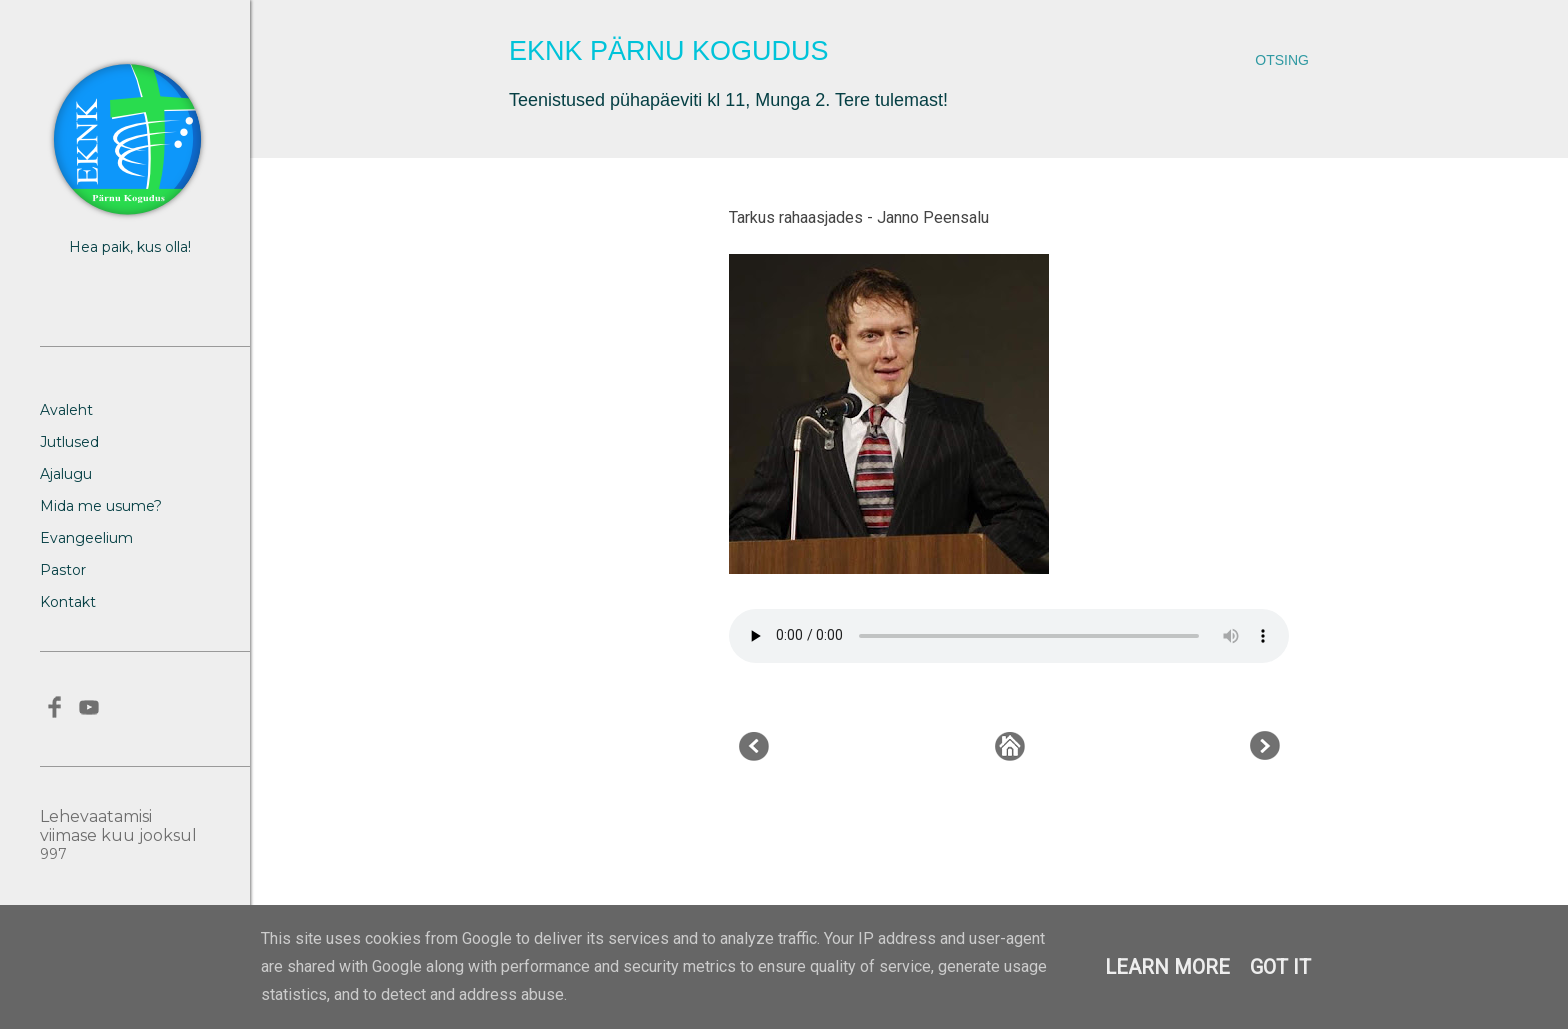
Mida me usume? (101, 506)
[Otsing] (1282, 60)
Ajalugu (66, 474)
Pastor (63, 570)
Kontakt (68, 602)
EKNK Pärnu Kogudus (669, 51)
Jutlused (69, 442)
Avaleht (66, 410)
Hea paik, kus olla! (130, 247)
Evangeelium (86, 538)
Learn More (1167, 967)
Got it (1280, 967)
